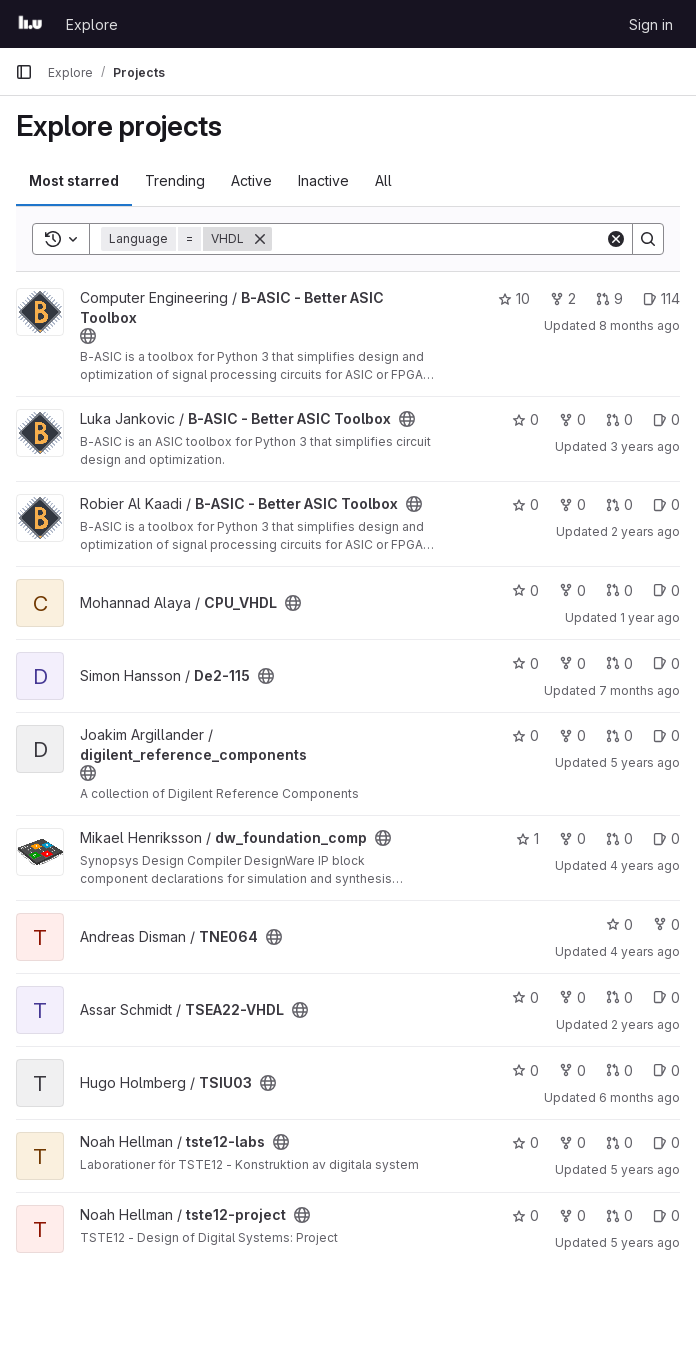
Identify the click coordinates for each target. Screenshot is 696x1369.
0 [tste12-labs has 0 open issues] (666, 1142)
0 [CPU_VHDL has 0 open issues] (666, 590)
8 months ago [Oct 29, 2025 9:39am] (639, 325)
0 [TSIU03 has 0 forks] (572, 1070)
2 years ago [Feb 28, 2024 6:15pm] (645, 1024)
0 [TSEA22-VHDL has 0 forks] (572, 997)
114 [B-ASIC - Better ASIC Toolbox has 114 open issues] (661, 298)
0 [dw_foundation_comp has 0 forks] (572, 838)
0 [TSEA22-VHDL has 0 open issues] (666, 997)
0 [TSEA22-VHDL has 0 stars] (525, 997)
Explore (92, 24)
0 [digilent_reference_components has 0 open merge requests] (619, 735)
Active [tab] (251, 180)
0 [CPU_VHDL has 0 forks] (572, 590)
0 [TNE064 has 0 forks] (666, 924)
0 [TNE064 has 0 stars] (619, 924)
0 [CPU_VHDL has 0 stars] (525, 590)
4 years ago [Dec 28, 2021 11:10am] (645, 951)
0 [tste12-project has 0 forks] (572, 1215)
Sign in (651, 24)
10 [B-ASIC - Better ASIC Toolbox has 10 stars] (514, 298)
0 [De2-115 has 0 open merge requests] (619, 663)
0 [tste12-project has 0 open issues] (666, 1215)
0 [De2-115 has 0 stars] (525, 663)
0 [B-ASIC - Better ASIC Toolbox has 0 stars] (525, 419)
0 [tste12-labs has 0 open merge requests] (619, 1142)
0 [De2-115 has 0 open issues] (666, 663)
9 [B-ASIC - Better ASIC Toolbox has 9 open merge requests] (609, 298)
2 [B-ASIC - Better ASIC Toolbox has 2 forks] (563, 298)
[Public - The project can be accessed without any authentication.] (88, 336)
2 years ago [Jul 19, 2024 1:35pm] (645, 531)
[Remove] (260, 239)
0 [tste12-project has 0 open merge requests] (619, 1215)
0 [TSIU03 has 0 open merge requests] (619, 1070)
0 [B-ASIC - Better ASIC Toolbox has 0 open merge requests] (619, 419)
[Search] (438, 239)
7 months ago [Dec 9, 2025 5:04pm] (639, 690)
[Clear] (616, 239)
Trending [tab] (175, 180)
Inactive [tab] (323, 180)
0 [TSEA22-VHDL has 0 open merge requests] (619, 997)
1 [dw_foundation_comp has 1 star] (527, 838)
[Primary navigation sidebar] (24, 72)
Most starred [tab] (74, 180)
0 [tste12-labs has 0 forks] (572, 1142)
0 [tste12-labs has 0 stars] (525, 1142)
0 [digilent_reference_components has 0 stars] (525, 735)
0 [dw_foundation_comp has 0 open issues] (666, 838)
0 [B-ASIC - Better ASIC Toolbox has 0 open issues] (666, 419)
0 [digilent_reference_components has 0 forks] (572, 735)
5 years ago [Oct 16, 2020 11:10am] (645, 1242)
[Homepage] (30, 24)
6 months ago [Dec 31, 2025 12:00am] (639, 1097)
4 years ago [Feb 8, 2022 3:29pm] (645, 865)
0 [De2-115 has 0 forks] (572, 663)
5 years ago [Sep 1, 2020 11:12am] (645, 762)
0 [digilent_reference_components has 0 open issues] (666, 735)
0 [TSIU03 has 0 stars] (525, 1070)
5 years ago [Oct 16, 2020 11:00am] (645, 1169)
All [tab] (383, 180)
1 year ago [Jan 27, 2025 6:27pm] (650, 617)
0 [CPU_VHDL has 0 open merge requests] (619, 590)
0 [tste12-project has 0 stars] (525, 1215)
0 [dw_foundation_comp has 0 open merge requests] (619, 838)
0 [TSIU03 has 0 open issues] (666, 1070)
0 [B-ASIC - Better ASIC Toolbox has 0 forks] (572, 419)
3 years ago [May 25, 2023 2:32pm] (645, 446)
